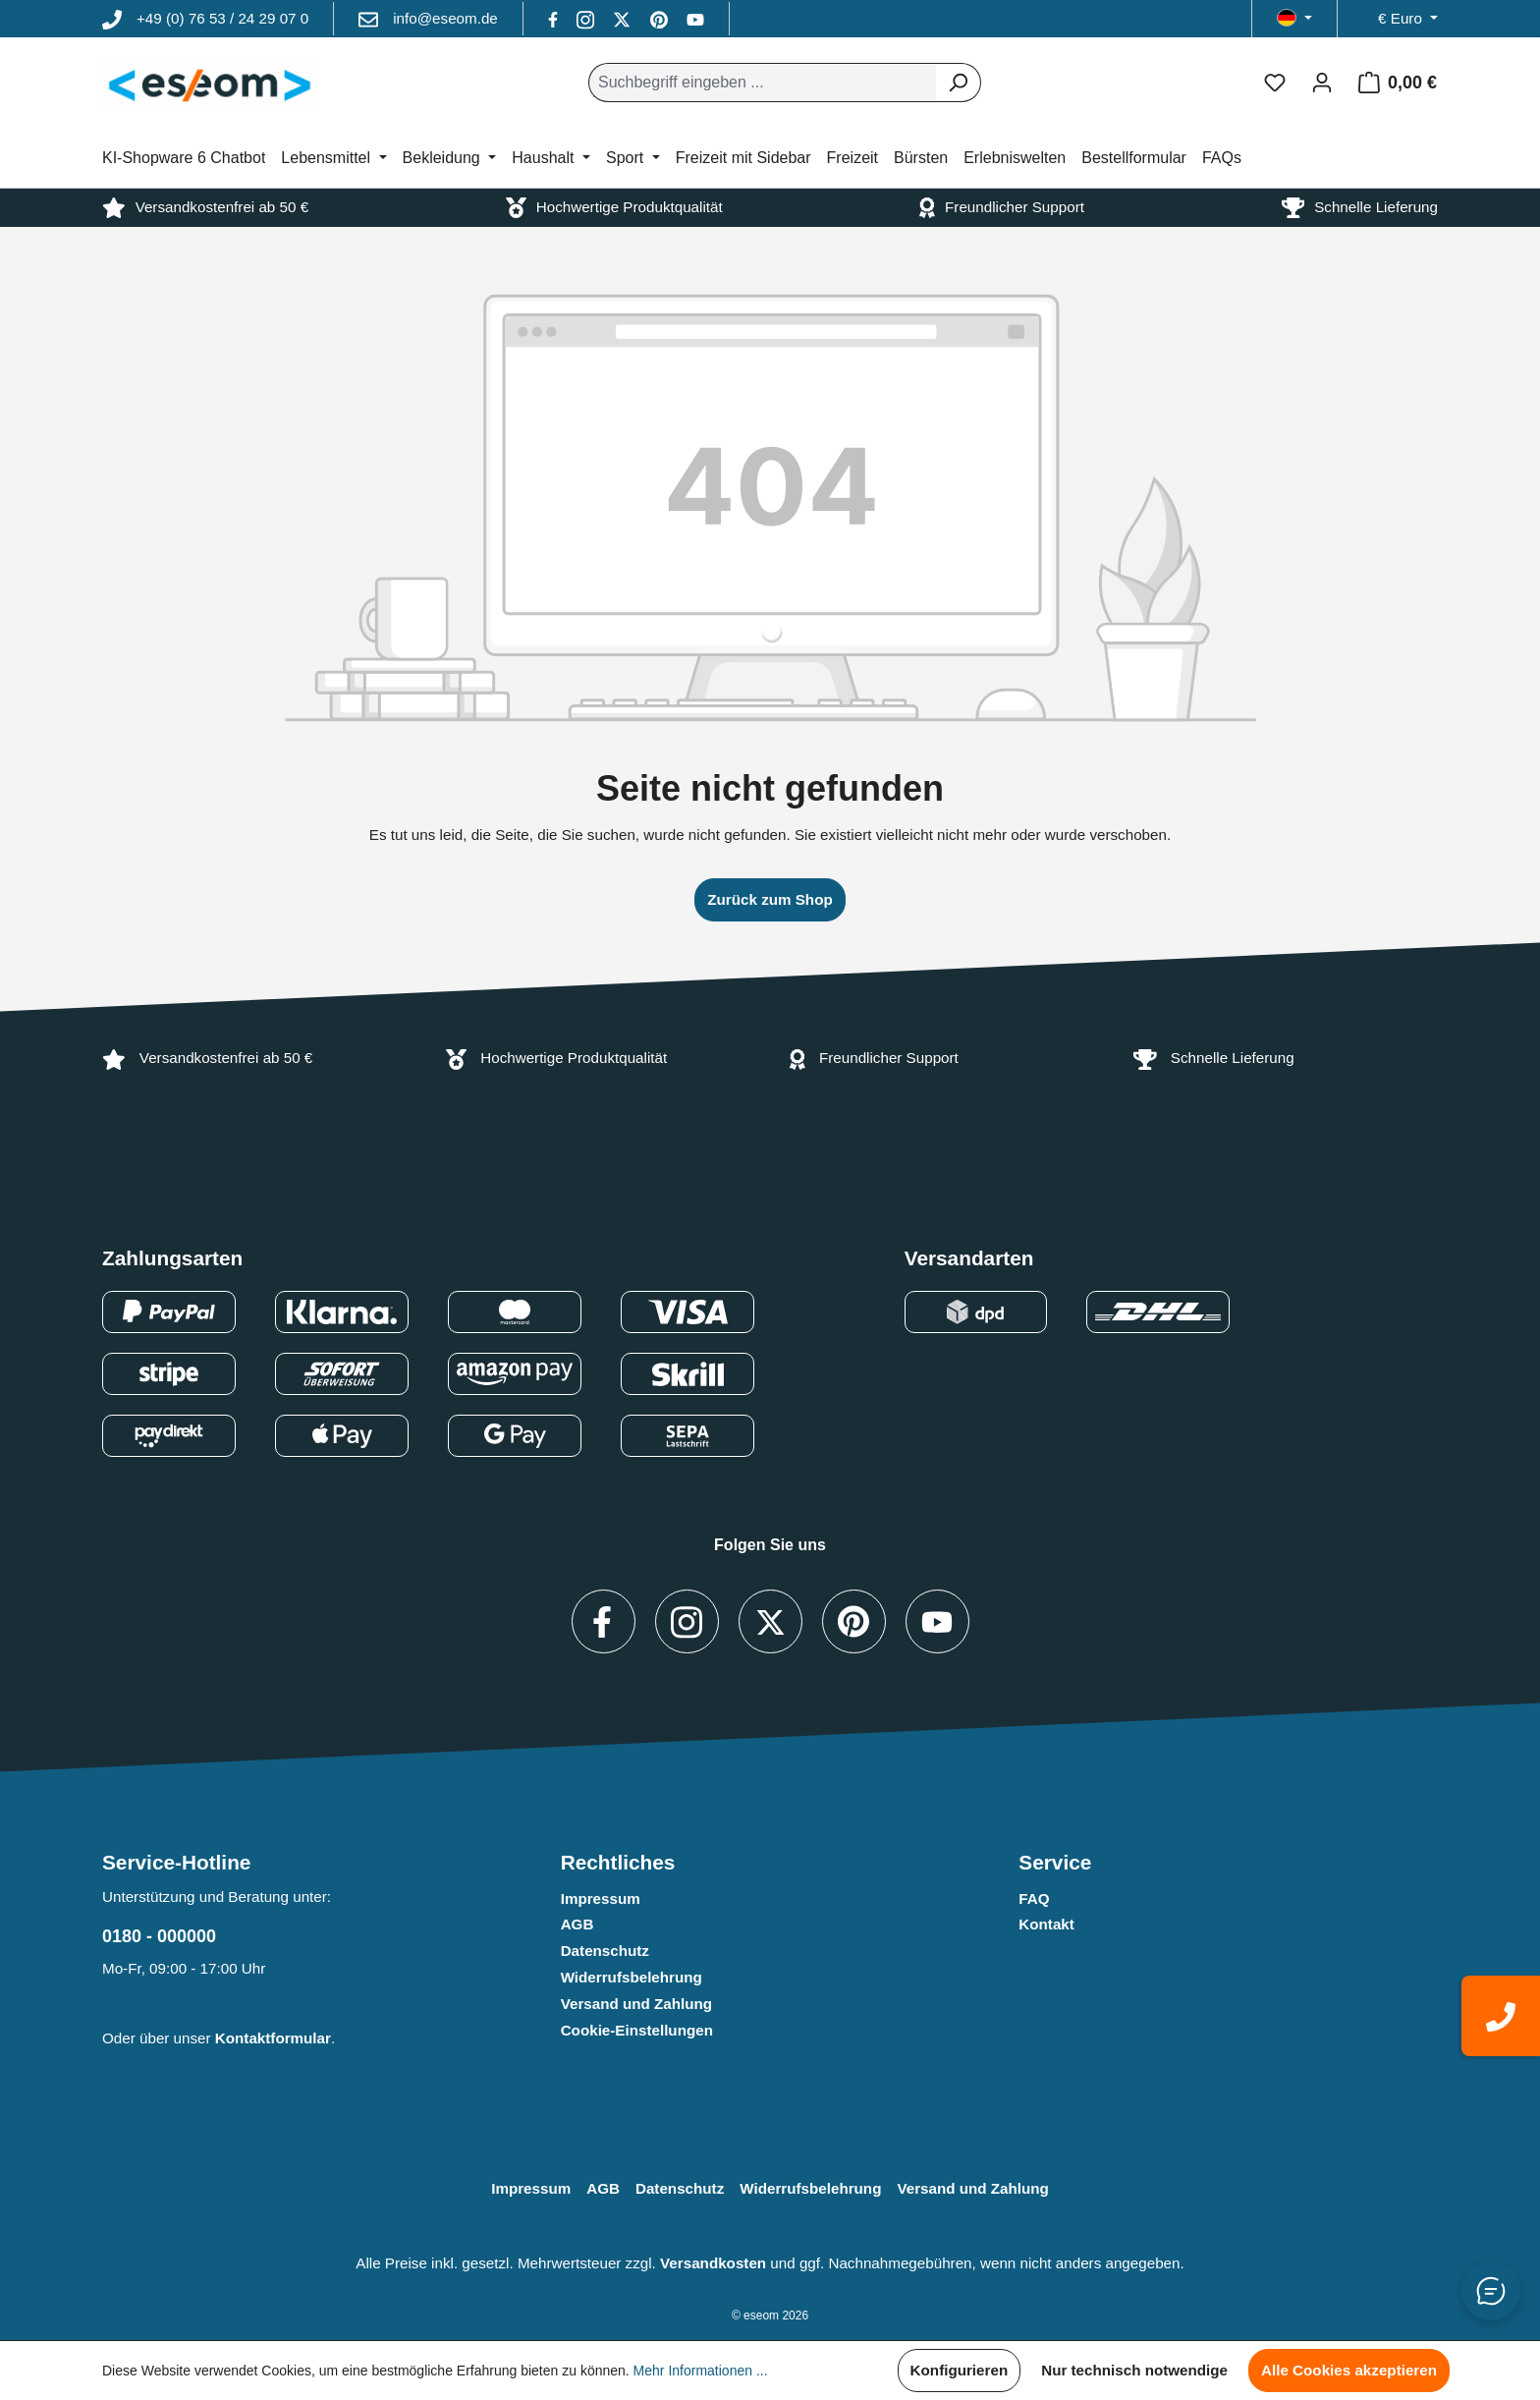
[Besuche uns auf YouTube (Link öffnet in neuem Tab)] (695, 18)
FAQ (1033, 1898)
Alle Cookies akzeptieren (1349, 2370)
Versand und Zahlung (636, 2003)
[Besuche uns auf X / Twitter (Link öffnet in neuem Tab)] (623, 18)
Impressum (600, 1898)
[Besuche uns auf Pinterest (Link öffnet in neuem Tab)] (661, 18)
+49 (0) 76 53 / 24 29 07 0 (222, 18)
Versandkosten (713, 2263)
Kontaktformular (273, 2038)
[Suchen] (958, 82)
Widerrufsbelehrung (631, 1977)
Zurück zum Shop (769, 899)
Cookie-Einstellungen (637, 2030)
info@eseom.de (445, 18)
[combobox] (762, 82)
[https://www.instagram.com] (587, 18)
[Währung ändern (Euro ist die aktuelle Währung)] (1408, 18)
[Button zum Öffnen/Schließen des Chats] (1490, 2290)
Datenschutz (605, 1950)
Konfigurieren (959, 2370)
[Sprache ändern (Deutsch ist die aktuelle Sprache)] (1294, 18)
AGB (577, 1924)
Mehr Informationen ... (700, 2370)
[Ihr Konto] (1322, 82)
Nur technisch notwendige (1134, 2370)
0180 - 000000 (159, 1936)
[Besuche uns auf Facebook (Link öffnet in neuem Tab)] (555, 18)
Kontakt (1046, 1924)
